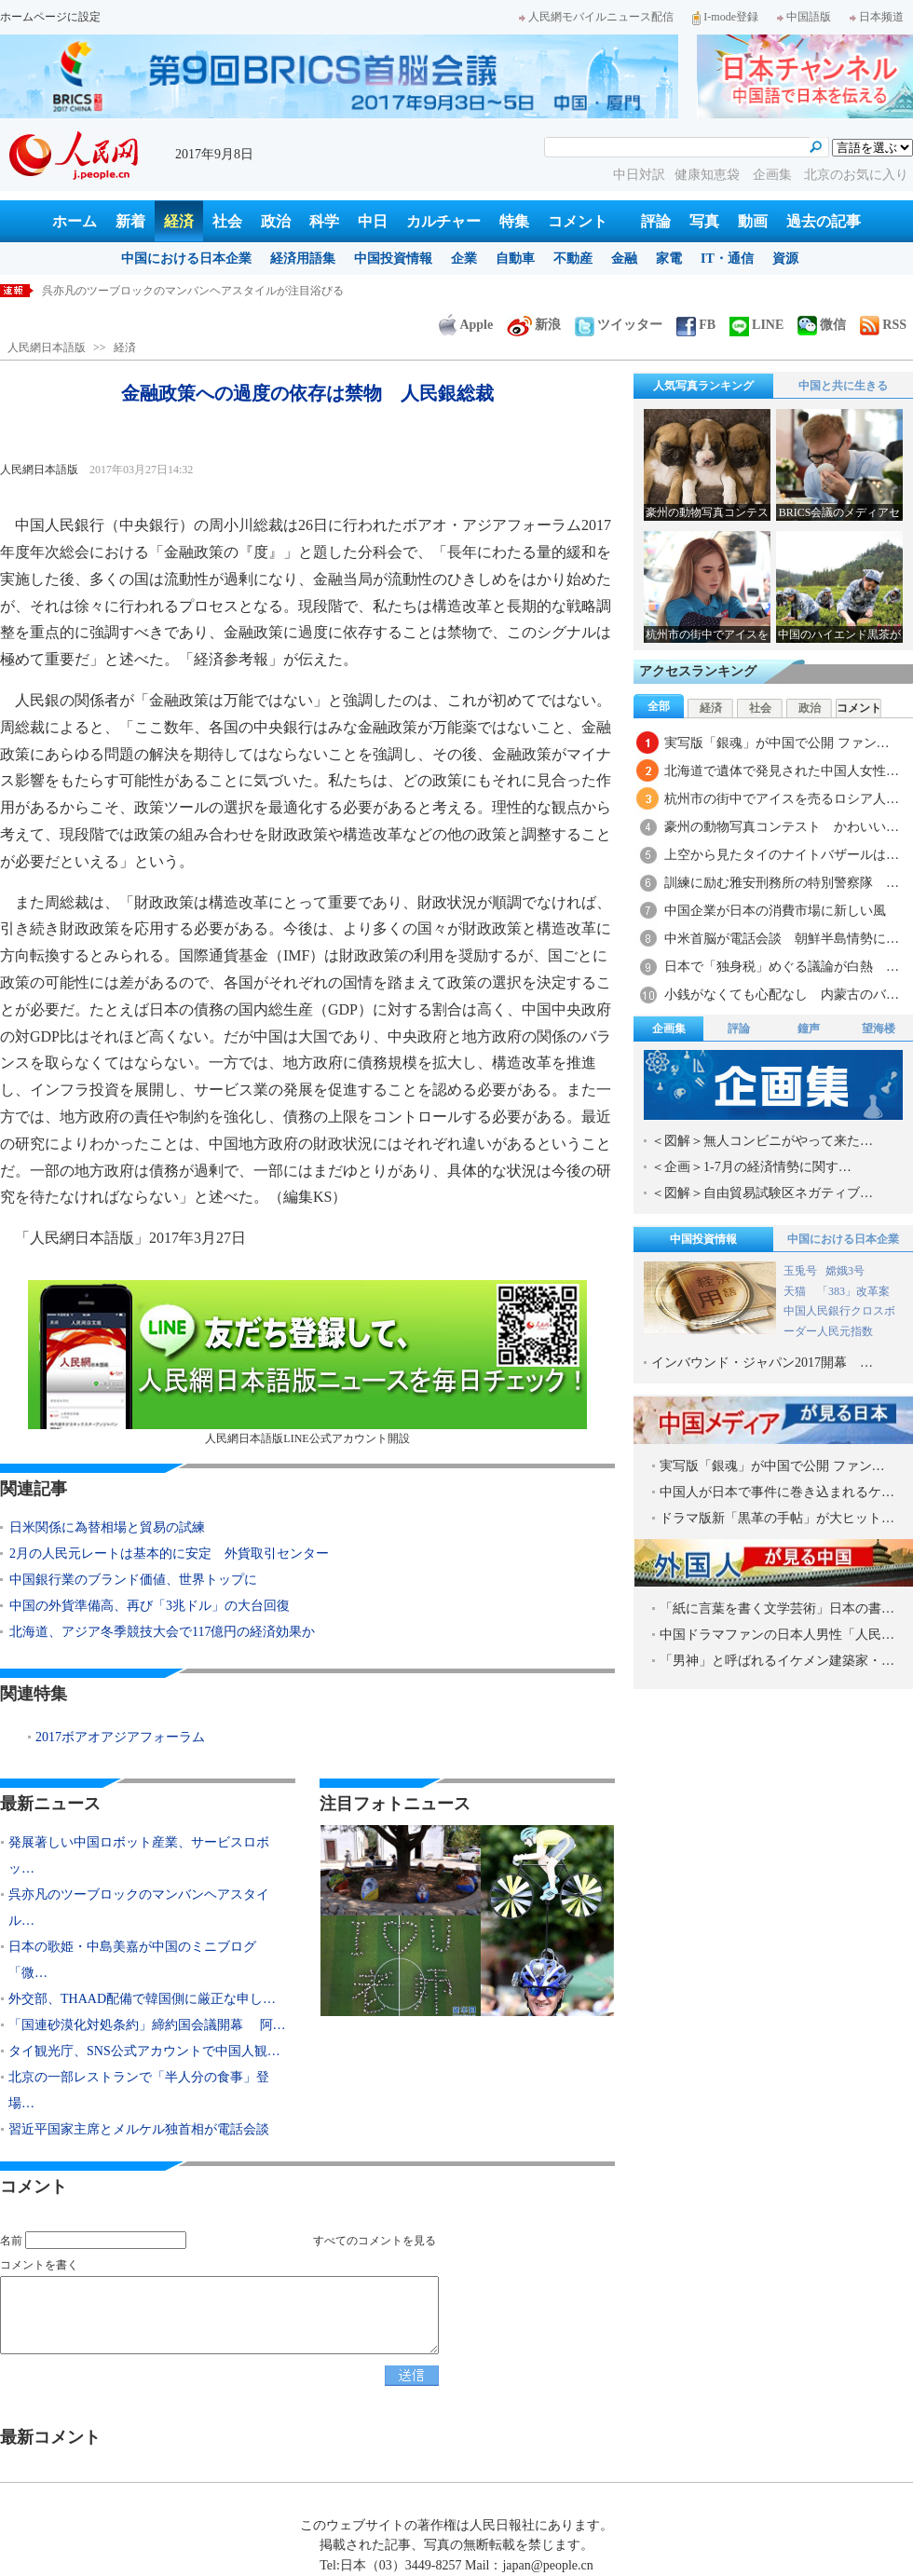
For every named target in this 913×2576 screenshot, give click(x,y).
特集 (514, 221)
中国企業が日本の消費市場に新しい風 (775, 911)
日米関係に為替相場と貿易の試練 (107, 1527)
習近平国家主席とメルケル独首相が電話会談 (138, 2129)
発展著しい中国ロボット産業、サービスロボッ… (138, 1855)
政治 (276, 221)
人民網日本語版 (46, 347)
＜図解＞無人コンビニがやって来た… (762, 1141)
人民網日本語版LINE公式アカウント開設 (307, 1362)
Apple (466, 325)
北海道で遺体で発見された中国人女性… (781, 771)
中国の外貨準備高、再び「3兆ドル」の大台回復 (149, 1606)
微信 (821, 325)
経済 (179, 221)
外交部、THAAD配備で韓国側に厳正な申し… (142, 1999)
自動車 (515, 259)
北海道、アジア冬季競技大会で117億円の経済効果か (162, 1632)
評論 (656, 221)
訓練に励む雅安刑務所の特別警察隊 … (781, 883)
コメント (577, 221)
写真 (704, 221)
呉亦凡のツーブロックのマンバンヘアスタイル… (138, 1908)
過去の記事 (823, 221)
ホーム (74, 221)
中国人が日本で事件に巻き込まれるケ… (777, 1492)
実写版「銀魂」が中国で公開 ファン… (777, 743)
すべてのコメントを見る (374, 2240)
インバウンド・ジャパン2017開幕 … (762, 1363)
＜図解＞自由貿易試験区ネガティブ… (762, 1193)
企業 (464, 259)
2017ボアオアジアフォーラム (120, 1737)
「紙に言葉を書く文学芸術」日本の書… (777, 1608)
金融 (624, 259)
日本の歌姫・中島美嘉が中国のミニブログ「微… (132, 1960)
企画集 (774, 175)
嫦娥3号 (845, 1270)
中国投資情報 (393, 259)
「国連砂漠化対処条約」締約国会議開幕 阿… (147, 2025)
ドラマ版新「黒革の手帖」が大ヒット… (777, 1518)
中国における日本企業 (186, 259)
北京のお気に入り (856, 175)
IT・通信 (727, 259)
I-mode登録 (725, 16)
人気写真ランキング (703, 385)
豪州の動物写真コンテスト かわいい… (781, 827)
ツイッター (618, 325)
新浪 (534, 325)
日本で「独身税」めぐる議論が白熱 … (781, 967)
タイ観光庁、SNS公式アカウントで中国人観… (144, 2051)
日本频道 (877, 16)
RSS (883, 325)
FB (695, 325)
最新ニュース (50, 1803)
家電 (669, 259)
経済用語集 (302, 259)
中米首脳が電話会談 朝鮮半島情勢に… (781, 939)
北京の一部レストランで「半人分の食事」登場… (138, 2090)
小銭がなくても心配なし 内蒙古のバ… (781, 995)
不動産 (573, 259)
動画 (753, 221)
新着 (130, 221)
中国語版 (804, 16)
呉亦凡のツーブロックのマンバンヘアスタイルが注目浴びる (193, 290)
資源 (785, 259)
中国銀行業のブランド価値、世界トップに (133, 1580)
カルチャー (443, 221)
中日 (373, 221)
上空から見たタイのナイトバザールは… (781, 855)
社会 (227, 221)
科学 (324, 221)
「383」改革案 (853, 1291)
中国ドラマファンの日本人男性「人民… (777, 1635)
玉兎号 (800, 1270)
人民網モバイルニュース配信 (596, 16)
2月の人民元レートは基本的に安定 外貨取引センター (169, 1554)
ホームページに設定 (50, 16)
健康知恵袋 (709, 175)
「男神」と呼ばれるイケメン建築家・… (777, 1661)
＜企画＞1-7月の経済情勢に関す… (751, 1167)
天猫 (796, 1291)
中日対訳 (639, 175)
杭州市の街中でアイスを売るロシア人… (781, 799)
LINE (756, 325)
